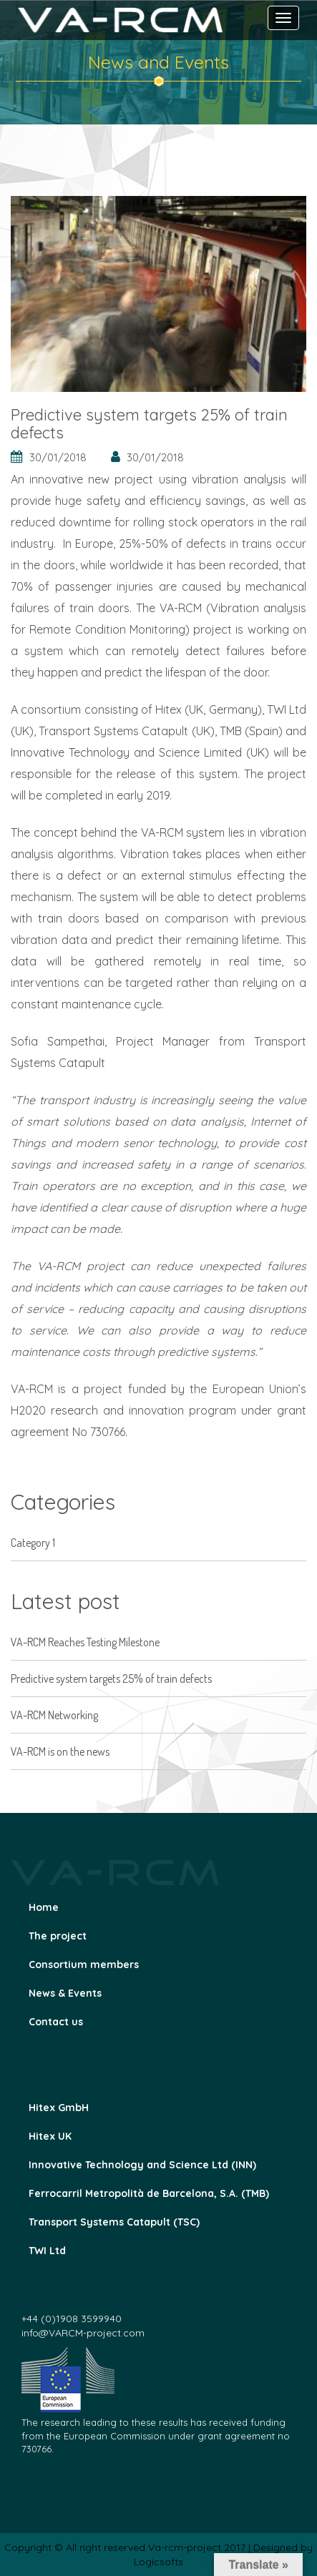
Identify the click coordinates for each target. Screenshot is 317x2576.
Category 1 (33, 1542)
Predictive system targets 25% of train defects (111, 1678)
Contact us (56, 2021)
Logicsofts (158, 2561)
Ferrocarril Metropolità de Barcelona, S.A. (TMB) (149, 2193)
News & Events (65, 1993)
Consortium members (84, 1964)
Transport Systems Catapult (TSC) (114, 2222)
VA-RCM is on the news (60, 1751)
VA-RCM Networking (54, 1715)
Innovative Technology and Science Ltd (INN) (142, 2164)
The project (58, 1935)
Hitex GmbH (59, 2107)
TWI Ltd (47, 2250)
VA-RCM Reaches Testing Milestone (85, 1642)
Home (44, 1907)
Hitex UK (50, 2136)
